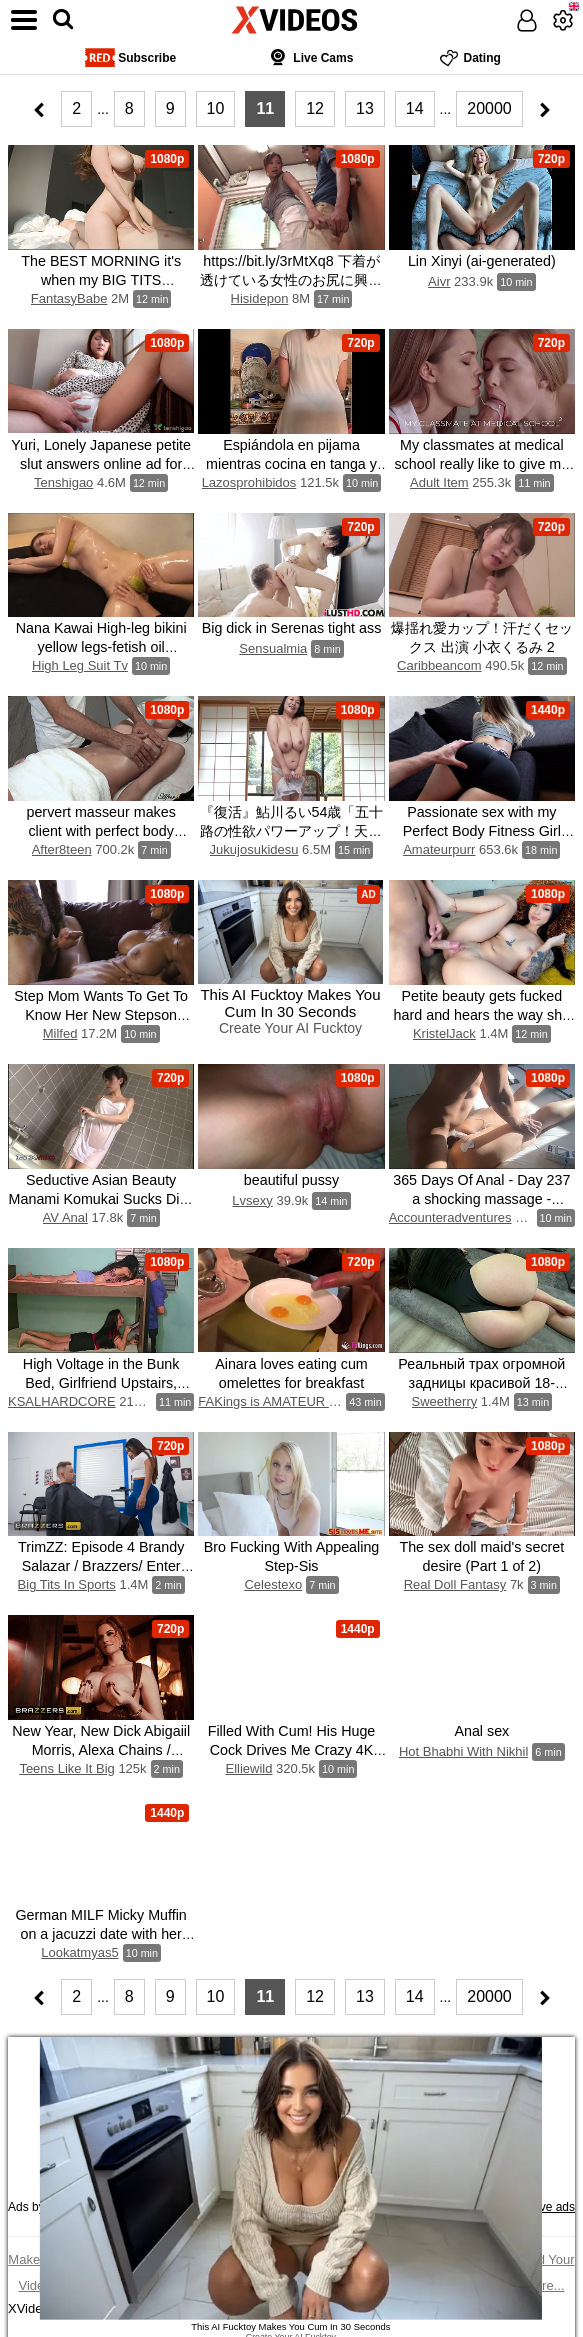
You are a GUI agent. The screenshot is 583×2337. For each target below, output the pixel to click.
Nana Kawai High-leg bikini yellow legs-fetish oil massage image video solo (101, 647)
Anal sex (481, 1731)
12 (315, 108)
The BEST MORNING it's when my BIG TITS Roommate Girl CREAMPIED (101, 280)
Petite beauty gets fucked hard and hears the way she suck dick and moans (482, 1015)
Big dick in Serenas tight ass (292, 628)
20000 (489, 108)
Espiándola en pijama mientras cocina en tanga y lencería (291, 464)
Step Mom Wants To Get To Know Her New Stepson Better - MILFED (101, 1015)
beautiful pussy (291, 1180)
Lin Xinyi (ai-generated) (482, 261)
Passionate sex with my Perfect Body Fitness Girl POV (482, 831)
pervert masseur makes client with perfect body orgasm (100, 831)
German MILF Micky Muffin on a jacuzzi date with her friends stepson (100, 1934)
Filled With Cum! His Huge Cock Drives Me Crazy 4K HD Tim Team (292, 1750)
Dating (470, 57)
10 (216, 108)
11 (265, 108)
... (103, 109)
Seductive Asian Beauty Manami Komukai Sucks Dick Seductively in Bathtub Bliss (101, 1199)
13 (365, 108)
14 (415, 108)
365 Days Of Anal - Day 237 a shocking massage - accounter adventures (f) (481, 1199)
